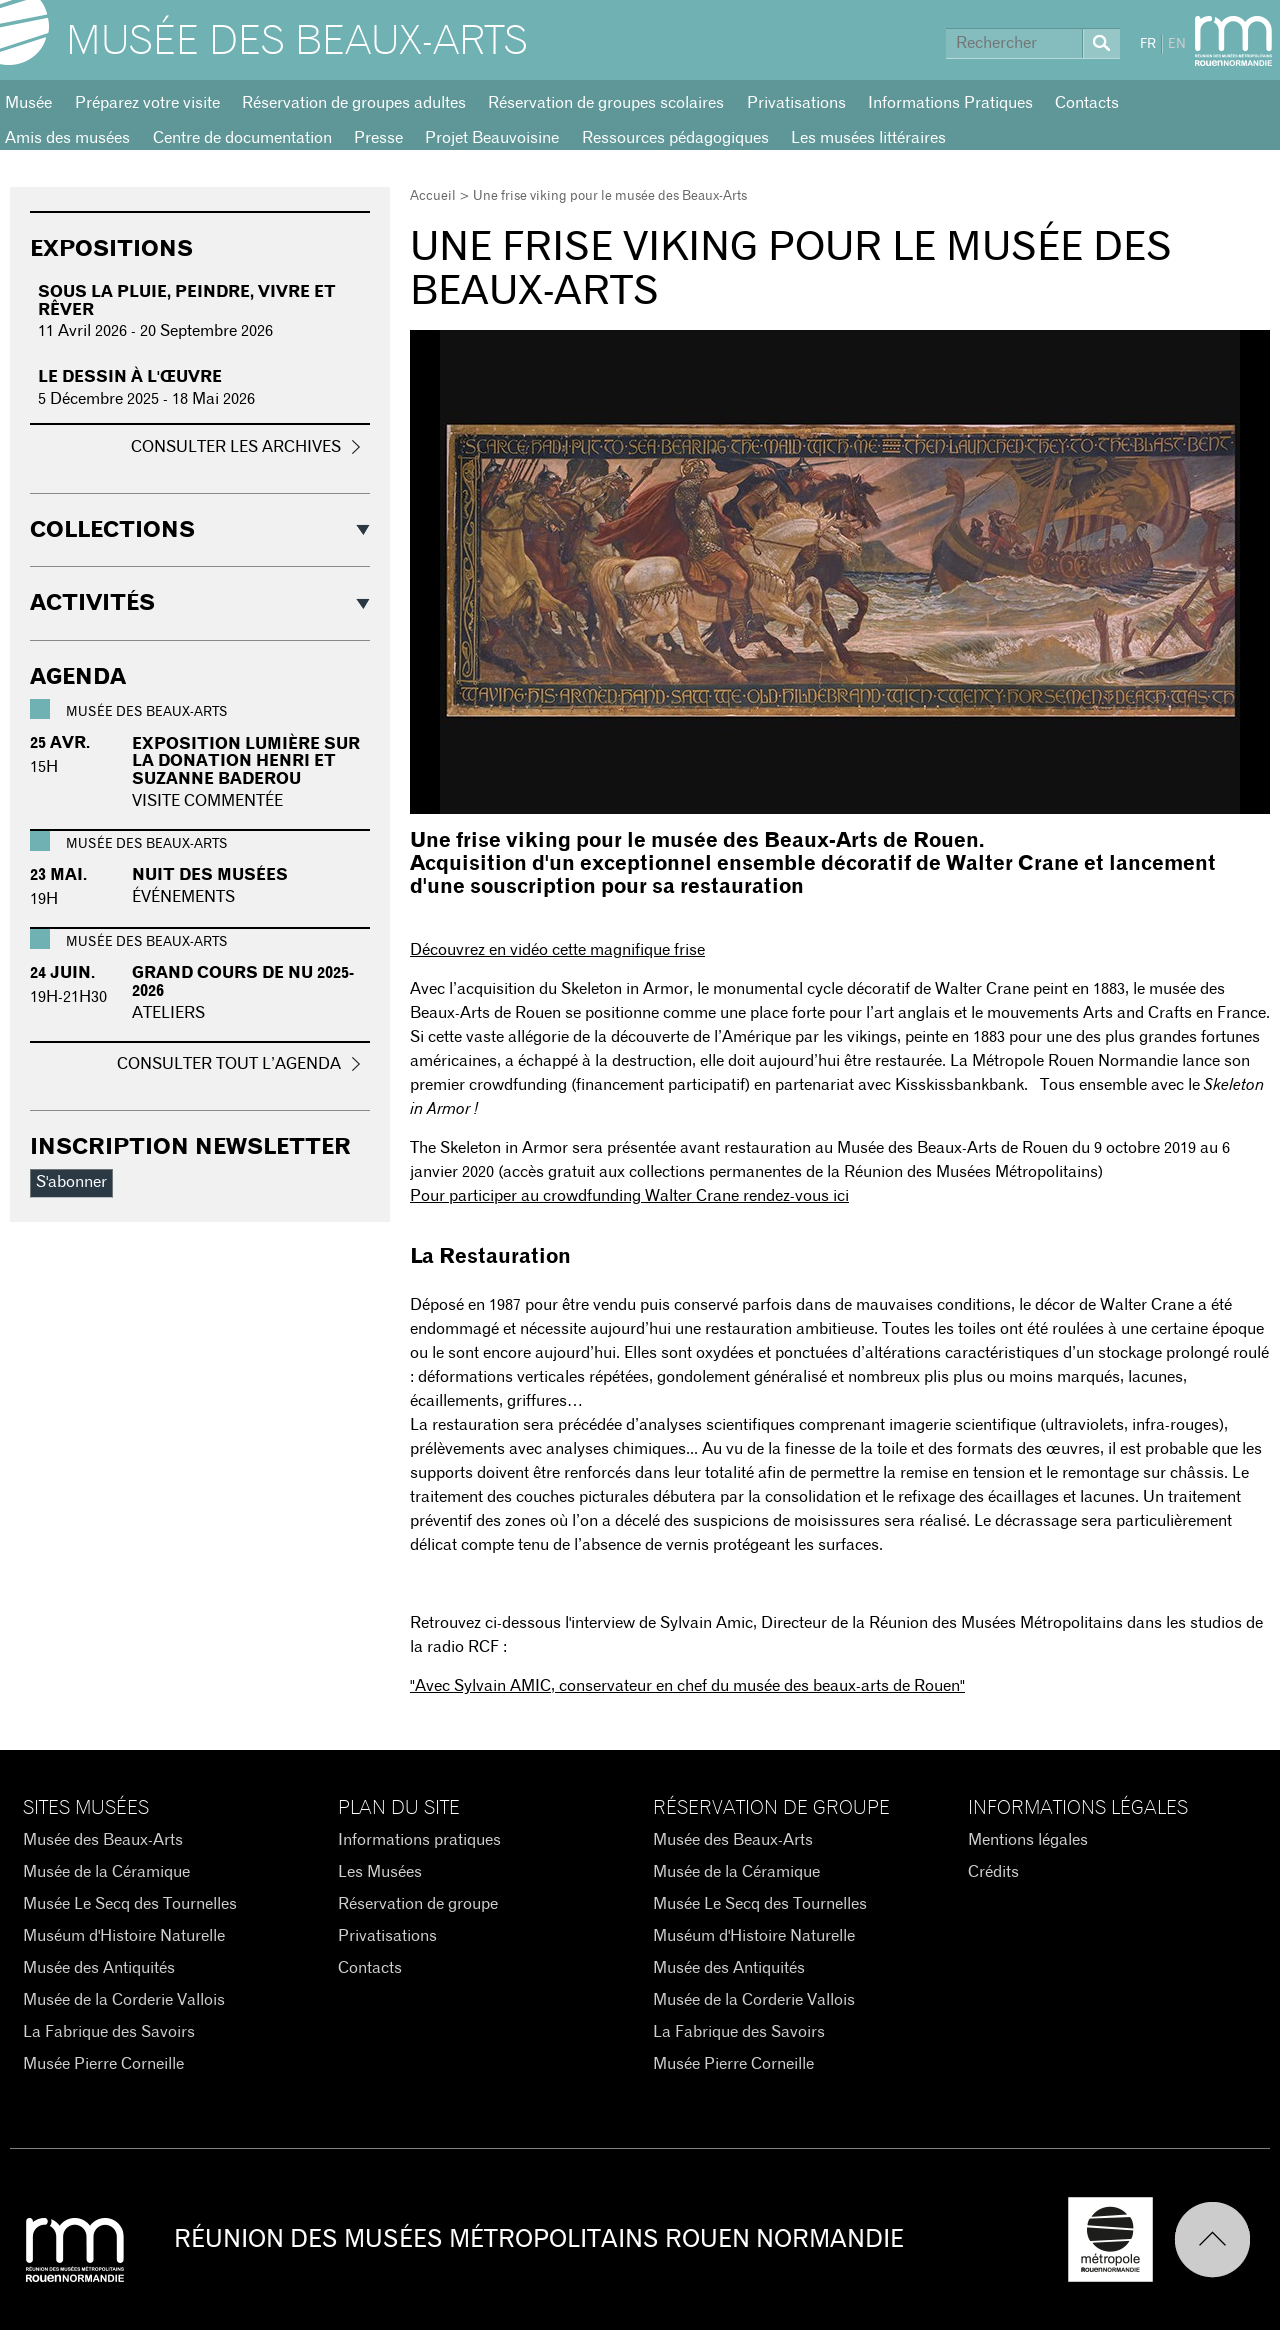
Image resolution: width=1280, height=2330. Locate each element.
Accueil (433, 196)
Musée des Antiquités (99, 1968)
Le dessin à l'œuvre (130, 377)
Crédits (993, 1872)
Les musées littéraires (868, 138)
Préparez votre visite (147, 103)
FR (1148, 44)
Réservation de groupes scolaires (606, 103)
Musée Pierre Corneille (103, 2064)
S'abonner (71, 1182)
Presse (378, 138)
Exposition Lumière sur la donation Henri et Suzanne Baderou (246, 761)
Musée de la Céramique (106, 1872)
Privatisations (796, 103)
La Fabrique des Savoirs (109, 2032)
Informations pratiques (419, 1840)
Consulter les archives (236, 447)
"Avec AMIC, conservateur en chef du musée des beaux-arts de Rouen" (687, 1686)
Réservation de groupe (418, 1904)
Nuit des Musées (210, 875)
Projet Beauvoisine (492, 138)
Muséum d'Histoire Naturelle (124, 1936)
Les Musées (380, 1872)
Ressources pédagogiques (675, 138)
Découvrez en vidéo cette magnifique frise (557, 950)
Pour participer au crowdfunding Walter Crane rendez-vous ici (629, 1196)
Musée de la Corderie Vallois (124, 2000)
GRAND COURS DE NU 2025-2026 (243, 982)
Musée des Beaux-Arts (297, 42)
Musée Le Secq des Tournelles (130, 1904)
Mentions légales (1028, 1840)
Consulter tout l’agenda (229, 1064)
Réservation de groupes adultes (354, 103)
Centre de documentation (242, 138)
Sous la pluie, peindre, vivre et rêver (187, 301)
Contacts (1087, 103)
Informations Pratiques (950, 103)
